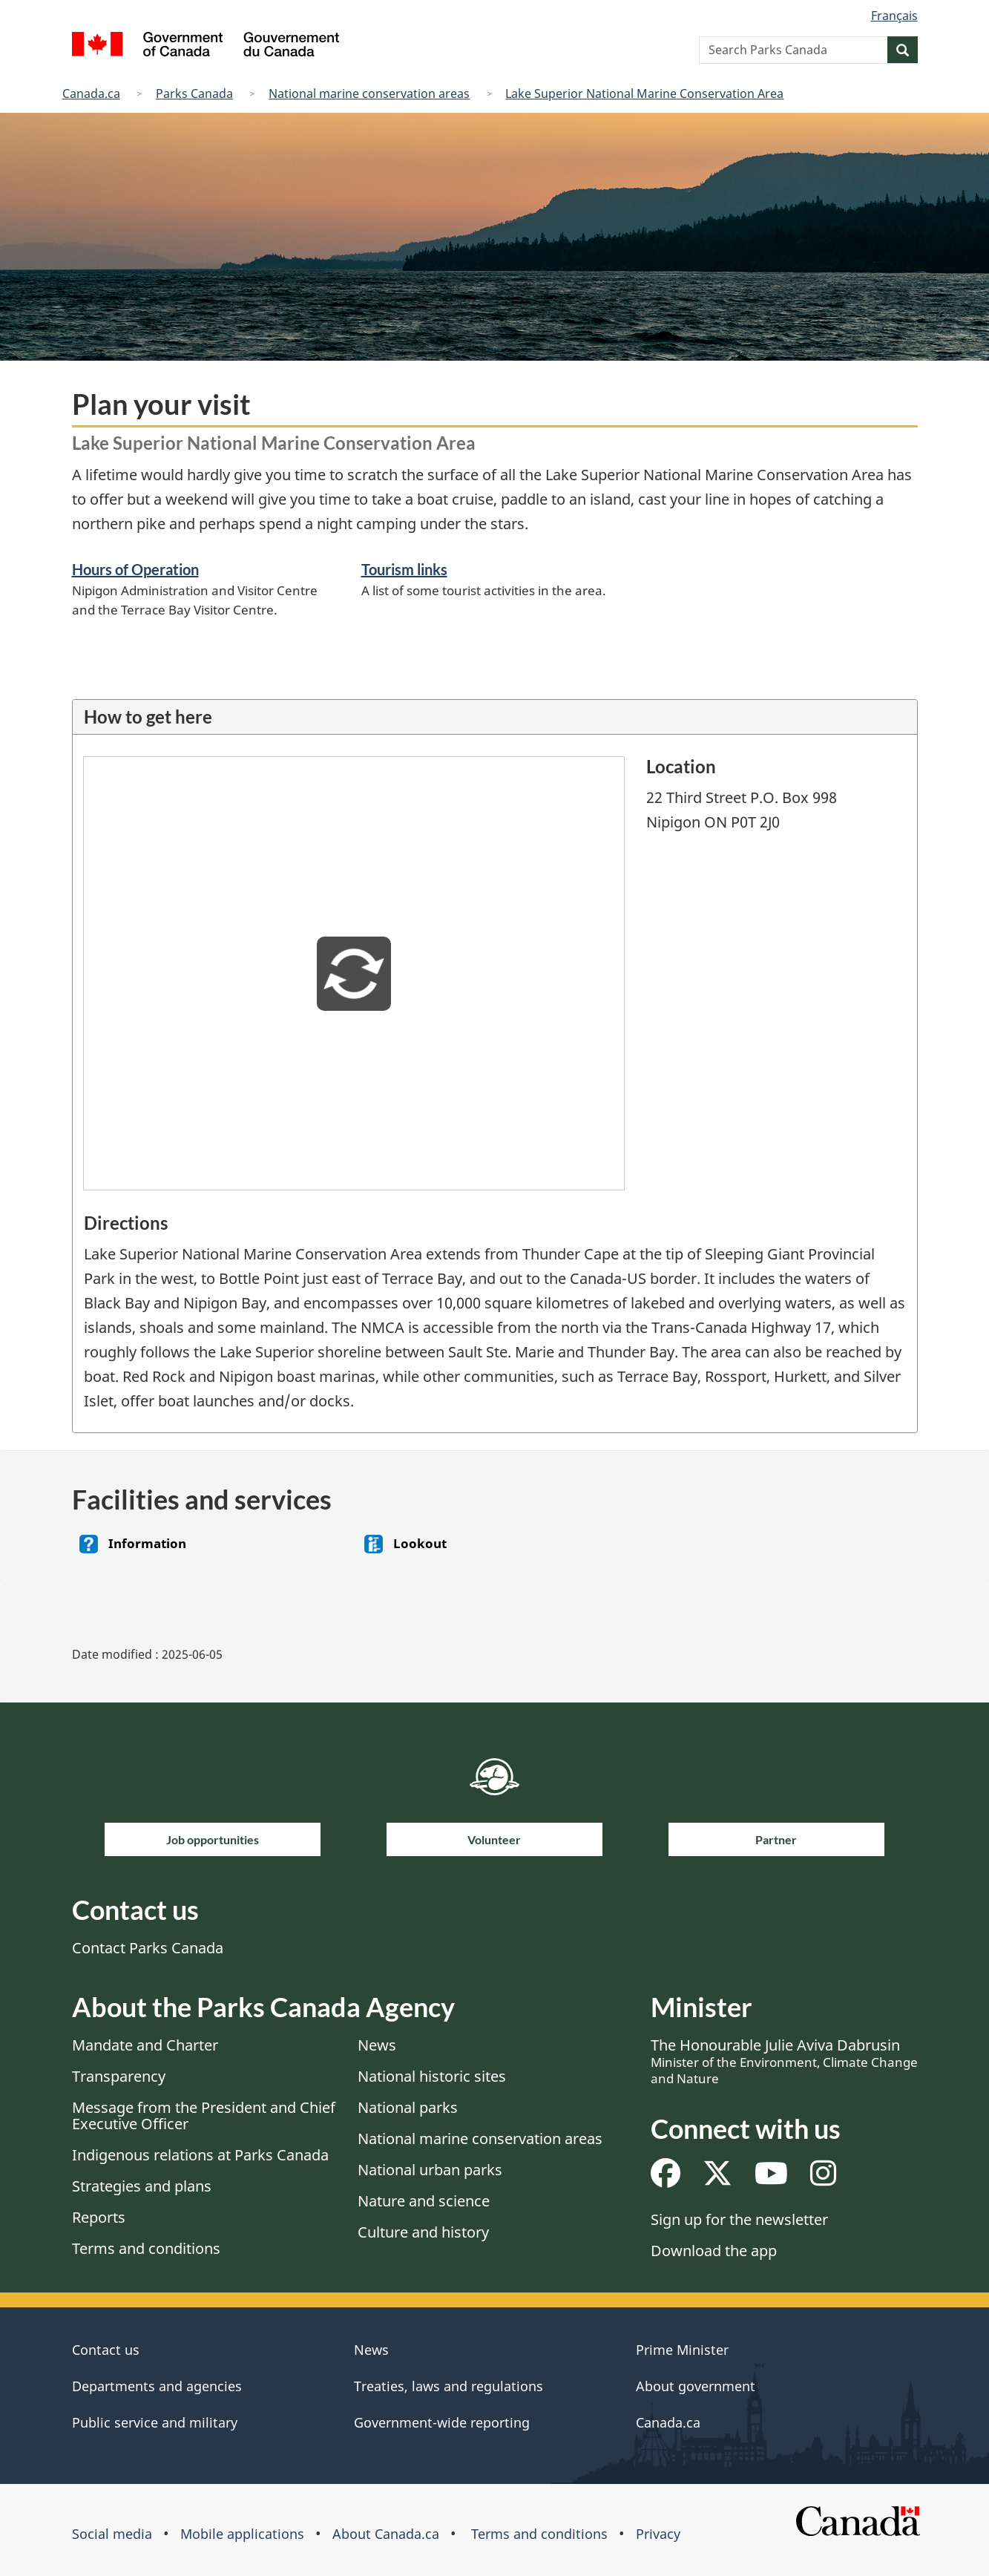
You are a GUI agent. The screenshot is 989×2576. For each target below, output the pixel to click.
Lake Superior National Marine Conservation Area (644, 93)
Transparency (118, 2076)
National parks (408, 2107)
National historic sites (432, 2076)
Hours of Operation (135, 569)
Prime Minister (682, 2350)
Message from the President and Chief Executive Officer (203, 2115)
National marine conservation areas (369, 93)
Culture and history (423, 2232)
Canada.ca (91, 93)
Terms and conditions (146, 2248)
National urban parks (430, 2170)
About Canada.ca (385, 2534)
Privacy (658, 2534)
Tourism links (404, 569)
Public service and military (154, 2422)
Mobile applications (242, 2534)
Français (894, 15)
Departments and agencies (157, 2386)
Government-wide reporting (442, 2422)
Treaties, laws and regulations (448, 2386)
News (377, 2045)
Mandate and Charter (145, 2045)
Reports (98, 2217)
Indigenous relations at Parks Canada (200, 2155)
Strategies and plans (141, 2186)
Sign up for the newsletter (739, 2219)
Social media (112, 2534)
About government (695, 2386)
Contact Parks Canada (147, 1948)
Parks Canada (194, 93)
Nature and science (424, 2201)
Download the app (714, 2251)
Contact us (105, 2350)
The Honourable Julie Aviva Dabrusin (784, 2061)
